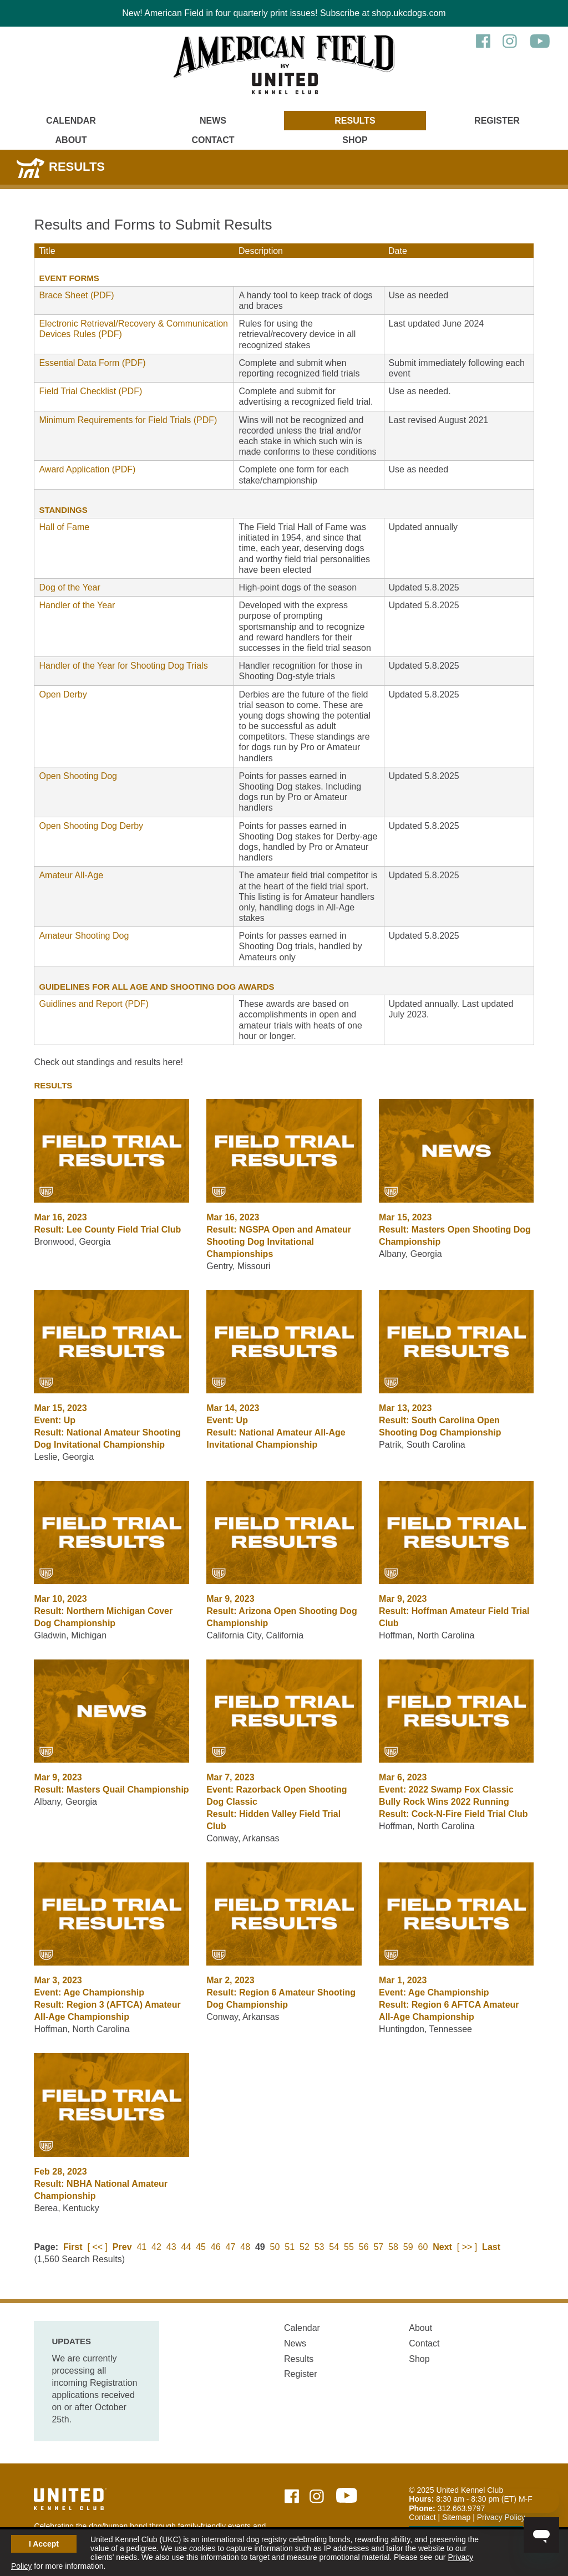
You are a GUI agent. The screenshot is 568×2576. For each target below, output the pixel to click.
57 (378, 2247)
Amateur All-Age (71, 875)
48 (245, 2247)
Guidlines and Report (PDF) (93, 1004)
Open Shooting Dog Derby (91, 826)
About (71, 140)
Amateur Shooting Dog (84, 935)
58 (393, 2247)
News (213, 120)
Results (354, 120)
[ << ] (97, 2247)
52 (305, 2247)
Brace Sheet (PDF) (76, 295)
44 (186, 2247)
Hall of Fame (64, 527)
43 (171, 2247)
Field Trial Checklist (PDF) (90, 391)
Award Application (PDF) (87, 469)
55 (349, 2247)
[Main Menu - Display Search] (497, 134)
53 (319, 2247)
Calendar (71, 120)
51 (290, 2247)
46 (216, 2247)
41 (141, 2247)
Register (497, 120)
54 (334, 2247)
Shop (354, 140)
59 (408, 2247)
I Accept (44, 2543)
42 (156, 2247)
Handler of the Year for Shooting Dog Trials (123, 665)
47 (231, 2247)
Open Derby (63, 694)
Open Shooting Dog (78, 776)
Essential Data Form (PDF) (92, 363)
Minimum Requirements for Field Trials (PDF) (128, 420)
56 (364, 2247)
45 (201, 2247)
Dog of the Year (69, 587)
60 (423, 2247)
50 (275, 2247)
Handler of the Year (77, 605)
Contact (212, 140)
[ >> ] (467, 2247)
